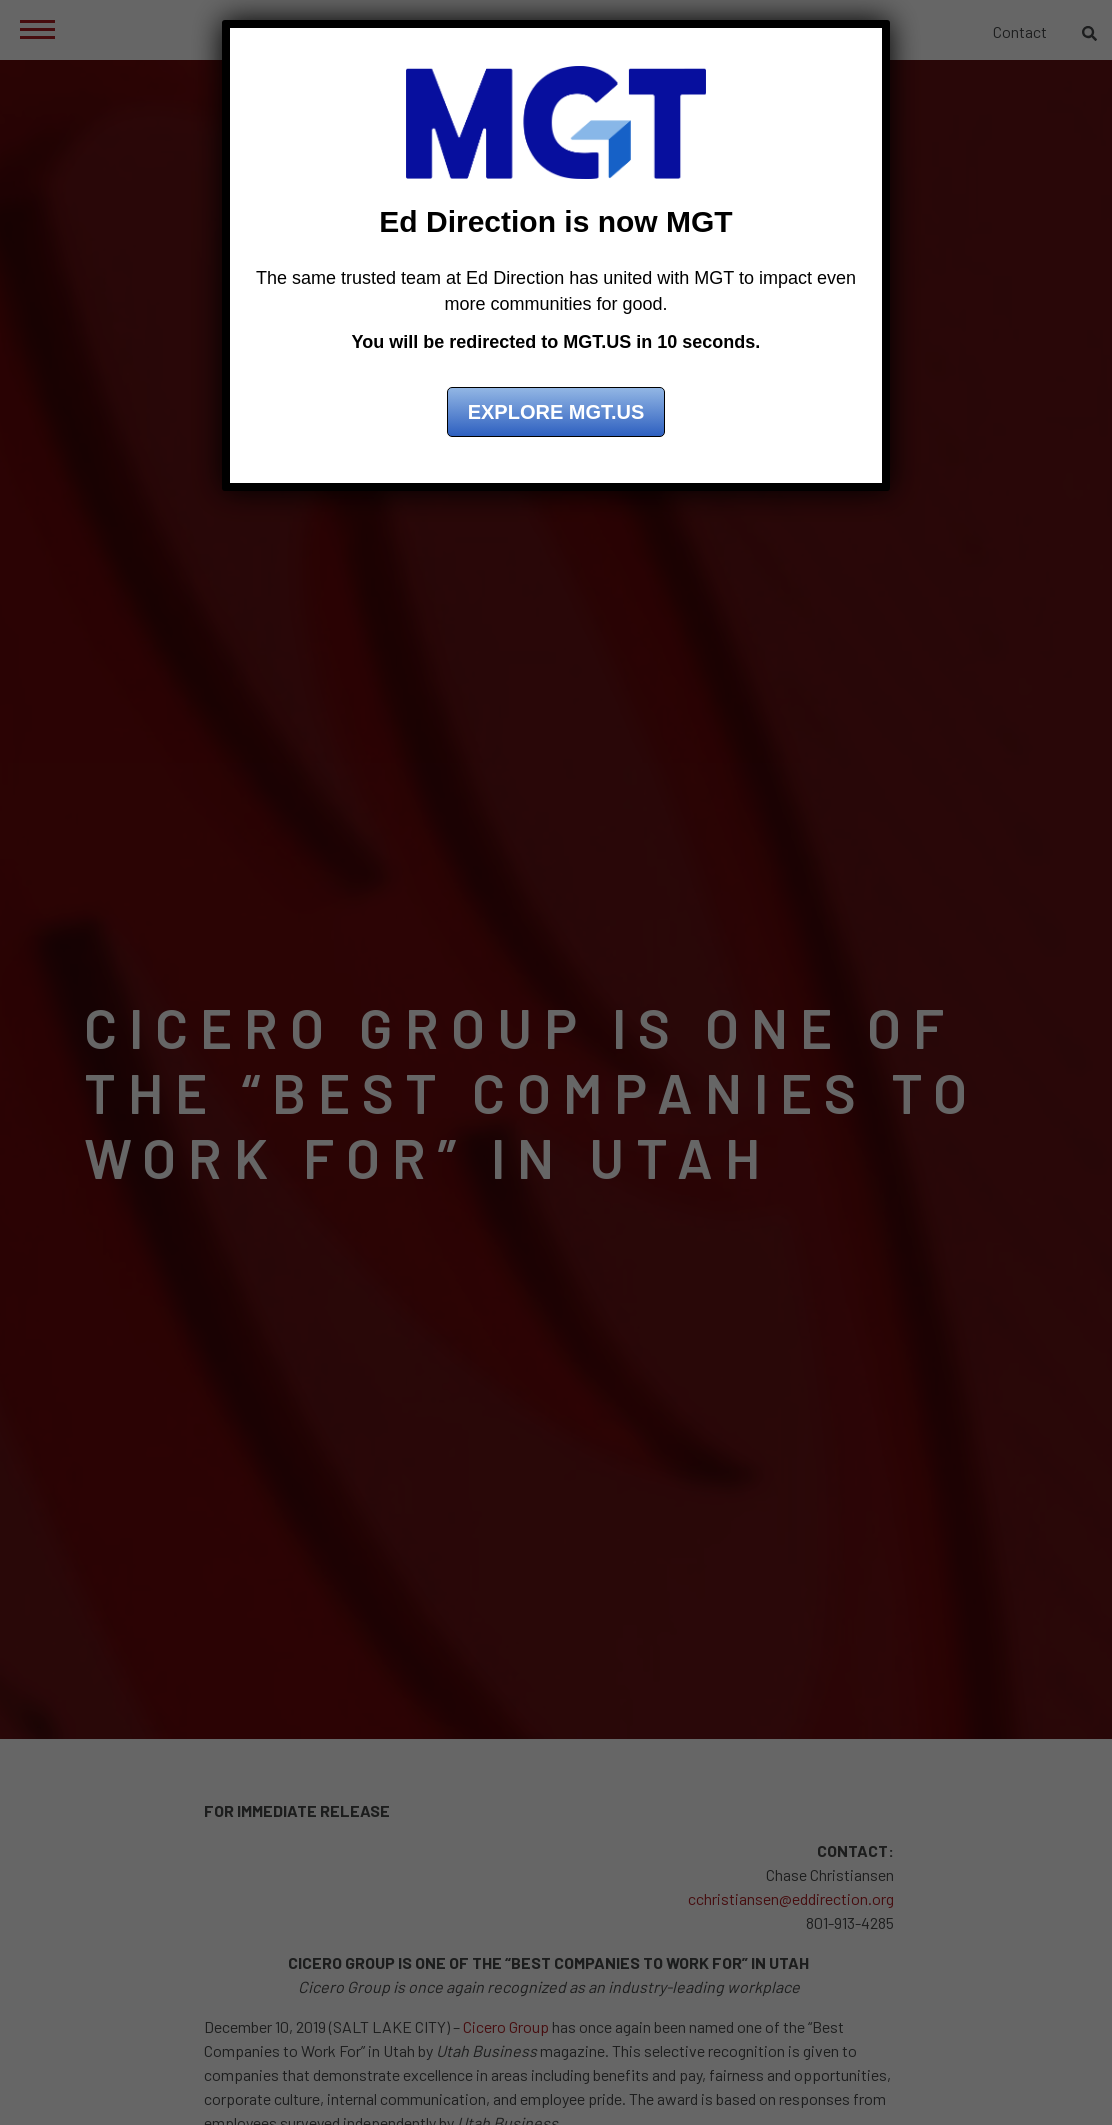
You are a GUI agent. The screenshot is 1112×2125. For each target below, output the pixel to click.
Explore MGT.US (556, 412)
